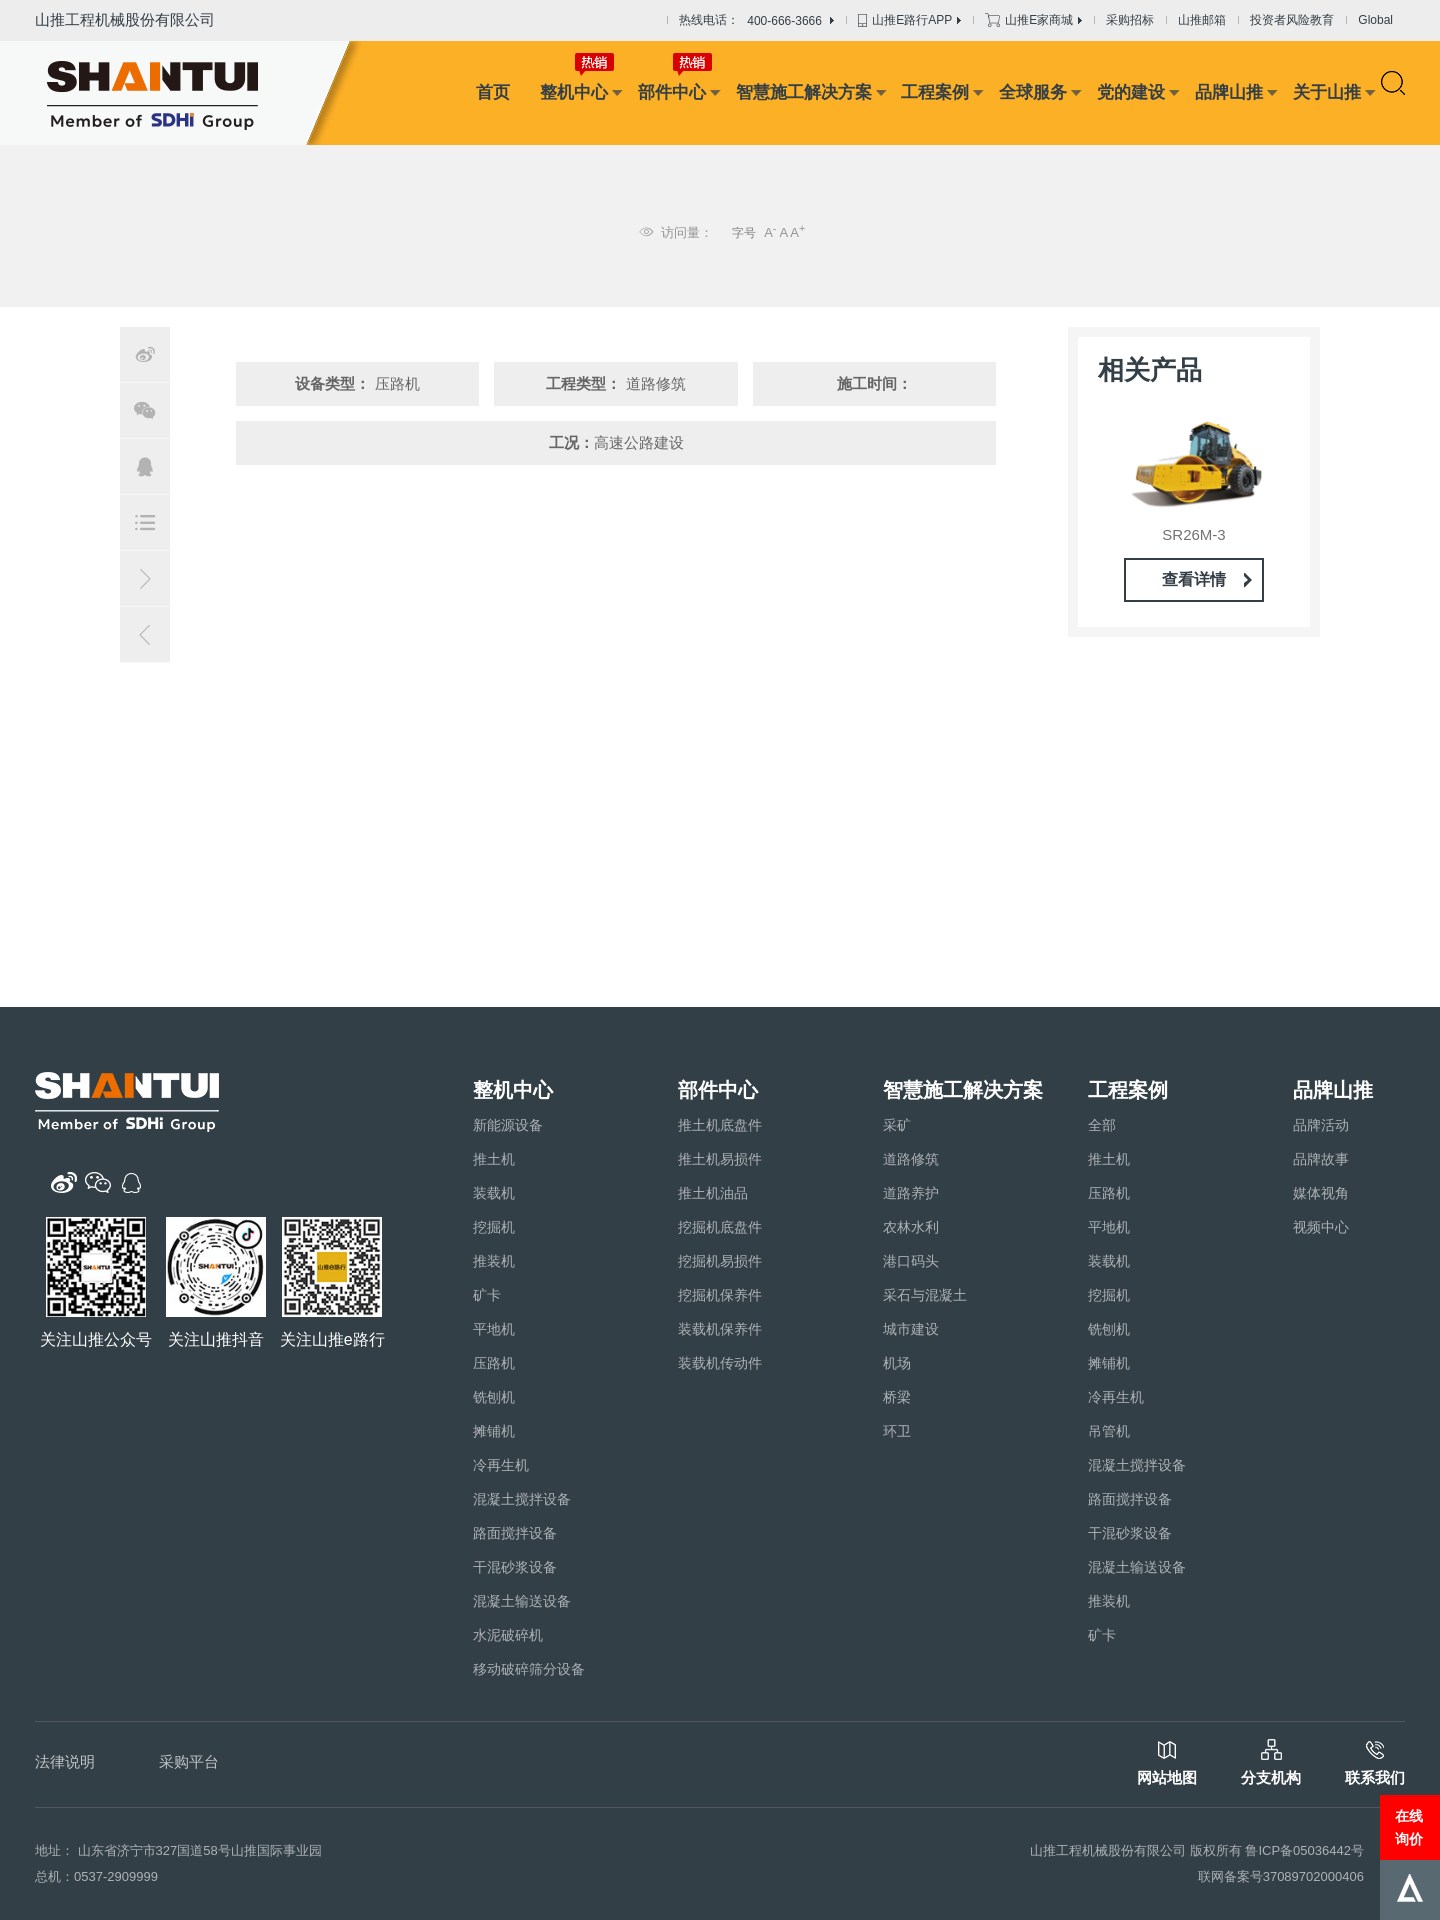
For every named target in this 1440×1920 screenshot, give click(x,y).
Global (1375, 20)
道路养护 (911, 1193)
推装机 (494, 1261)
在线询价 (1409, 1827)
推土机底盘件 (720, 1125)
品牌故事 (1321, 1159)
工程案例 (935, 92)
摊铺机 (494, 1431)
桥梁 (897, 1397)
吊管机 (1109, 1431)
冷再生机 (501, 1465)
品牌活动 (1321, 1125)
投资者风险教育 (1292, 20)
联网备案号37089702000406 (1281, 1876)
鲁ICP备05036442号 (1304, 1850)
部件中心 (672, 92)
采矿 (897, 1125)
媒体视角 (1321, 1193)
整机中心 (574, 92)
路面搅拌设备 (515, 1533)
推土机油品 (713, 1193)
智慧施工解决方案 (804, 92)
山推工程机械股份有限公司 (125, 19)
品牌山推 (1229, 92)
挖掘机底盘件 (720, 1227)
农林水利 (911, 1227)
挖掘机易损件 (720, 1261)
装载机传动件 (720, 1363)
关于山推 (1327, 92)
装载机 (494, 1193)
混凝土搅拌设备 (522, 1499)
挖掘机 (494, 1227)
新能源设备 (508, 1125)
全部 (1102, 1125)
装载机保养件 (720, 1329)
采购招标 (1130, 20)
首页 (493, 92)
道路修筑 (911, 1159)
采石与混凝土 (925, 1295)
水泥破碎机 (508, 1635)
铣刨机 (494, 1397)
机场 (897, 1363)
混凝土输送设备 (522, 1601)
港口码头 (911, 1261)
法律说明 (65, 1761)
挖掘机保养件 (720, 1295)
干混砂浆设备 (515, 1567)
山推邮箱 (1202, 20)
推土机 (494, 1159)
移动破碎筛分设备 (529, 1669)
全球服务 (1033, 92)
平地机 (494, 1329)
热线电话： (756, 21)
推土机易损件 (720, 1159)
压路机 (494, 1363)
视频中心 (1321, 1227)
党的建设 (1131, 92)
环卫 (897, 1431)
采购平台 (189, 1761)
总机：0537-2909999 (96, 1876)
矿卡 (487, 1295)
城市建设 (911, 1329)
